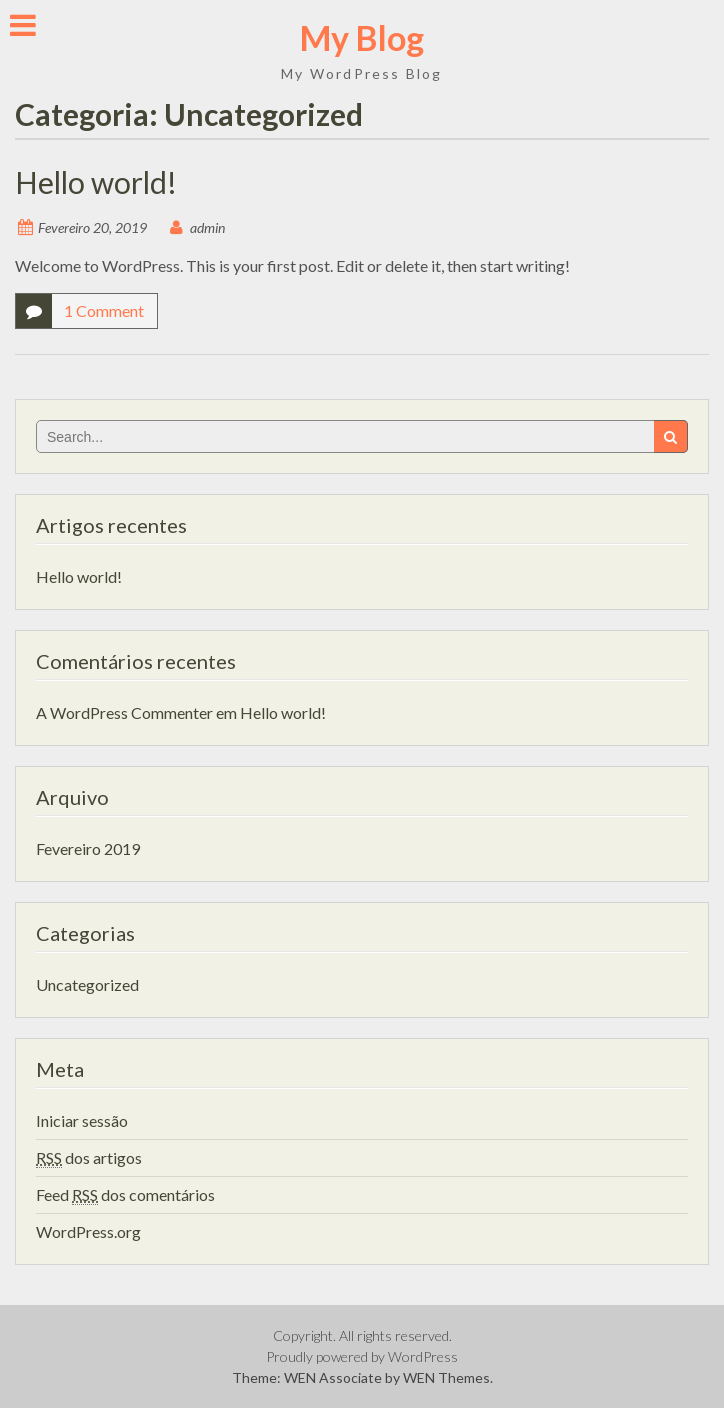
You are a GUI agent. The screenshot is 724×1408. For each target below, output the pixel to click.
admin (207, 227)
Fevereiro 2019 (88, 848)
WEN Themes (446, 1377)
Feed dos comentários (125, 1194)
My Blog (362, 37)
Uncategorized (87, 984)
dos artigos (89, 1157)
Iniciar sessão (82, 1120)
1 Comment (104, 310)
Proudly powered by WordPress (362, 1356)
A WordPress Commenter (124, 712)
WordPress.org (88, 1231)
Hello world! (96, 182)
